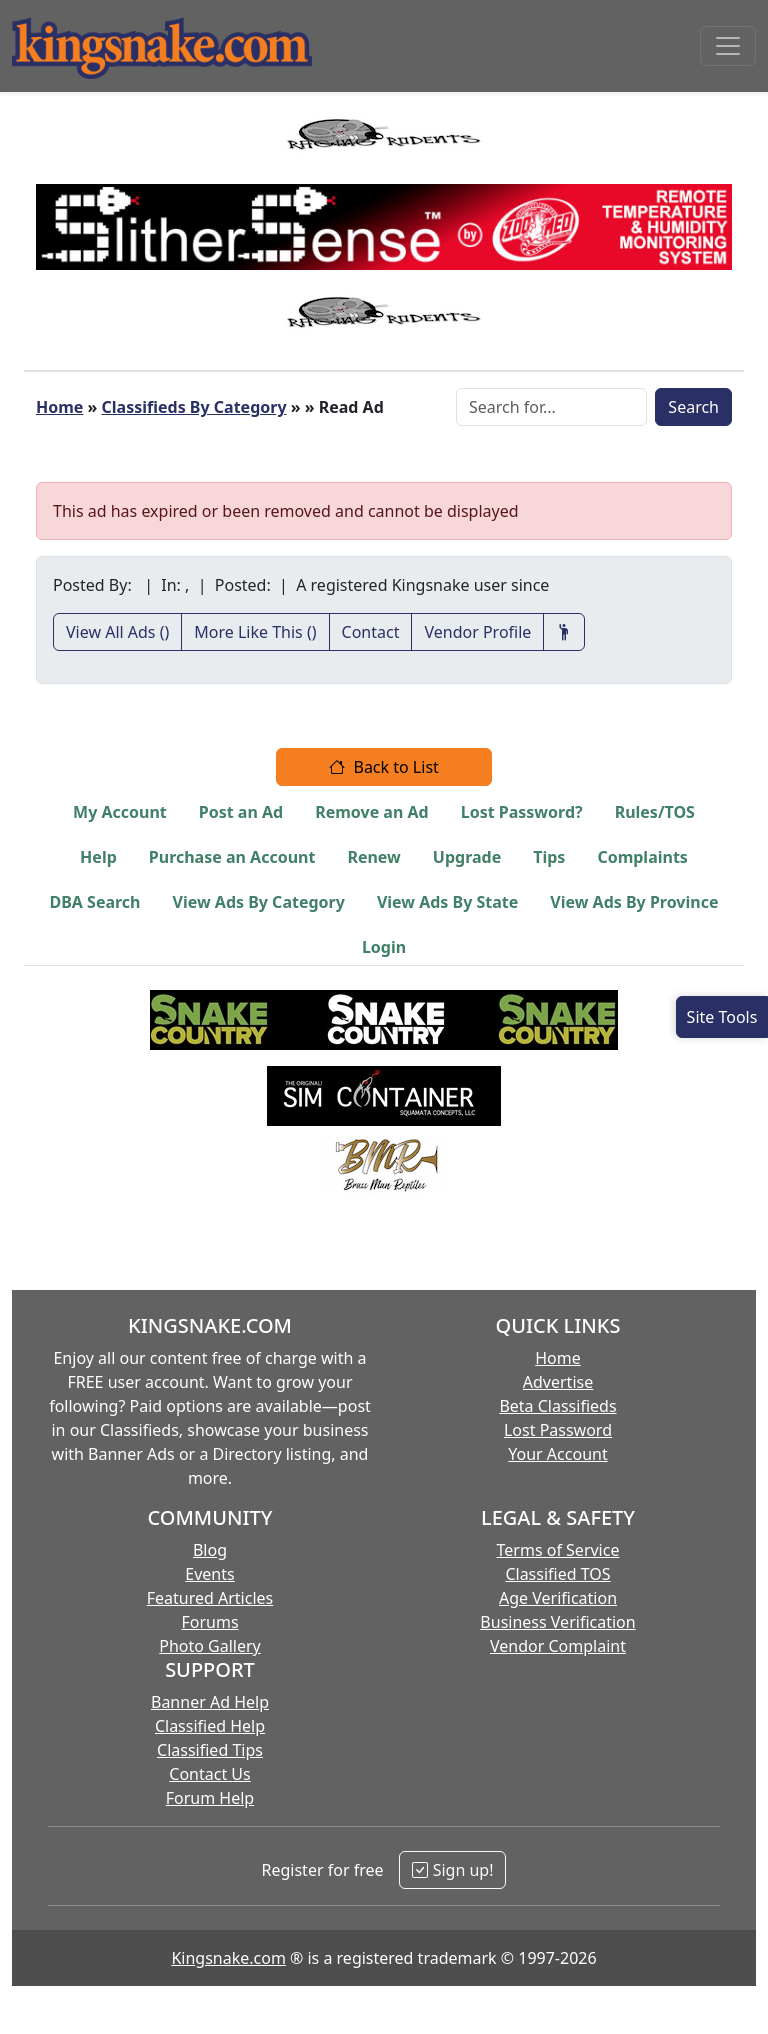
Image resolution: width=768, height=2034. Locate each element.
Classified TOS (557, 1574)
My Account (120, 812)
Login (384, 947)
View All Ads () (117, 632)
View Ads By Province (634, 902)
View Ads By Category (259, 902)
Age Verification (558, 1598)
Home (59, 407)
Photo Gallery (210, 1646)
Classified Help (210, 1726)
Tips (549, 857)
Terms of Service (558, 1550)
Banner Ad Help (210, 1702)
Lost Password (558, 1430)
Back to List (384, 767)
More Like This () (255, 632)
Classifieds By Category (194, 407)
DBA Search (95, 902)
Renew (373, 857)
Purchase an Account (232, 857)
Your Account (557, 1454)
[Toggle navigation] (728, 46)
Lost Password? (522, 812)
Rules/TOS (655, 812)
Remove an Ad (372, 812)
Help (98, 857)
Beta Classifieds (557, 1406)
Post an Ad (241, 812)
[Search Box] (551, 407)
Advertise (558, 1382)
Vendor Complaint (558, 1646)
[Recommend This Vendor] (564, 632)
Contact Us (209, 1774)
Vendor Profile (477, 632)
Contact (371, 632)
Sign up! (452, 1870)
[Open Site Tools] (722, 1017)
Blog (210, 1550)
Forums (209, 1622)
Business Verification (557, 1622)
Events (209, 1574)
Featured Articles (210, 1598)
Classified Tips (210, 1750)
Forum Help (210, 1798)
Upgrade (467, 857)
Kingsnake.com (228, 1958)
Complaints (642, 857)
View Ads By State (447, 902)
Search (693, 407)
